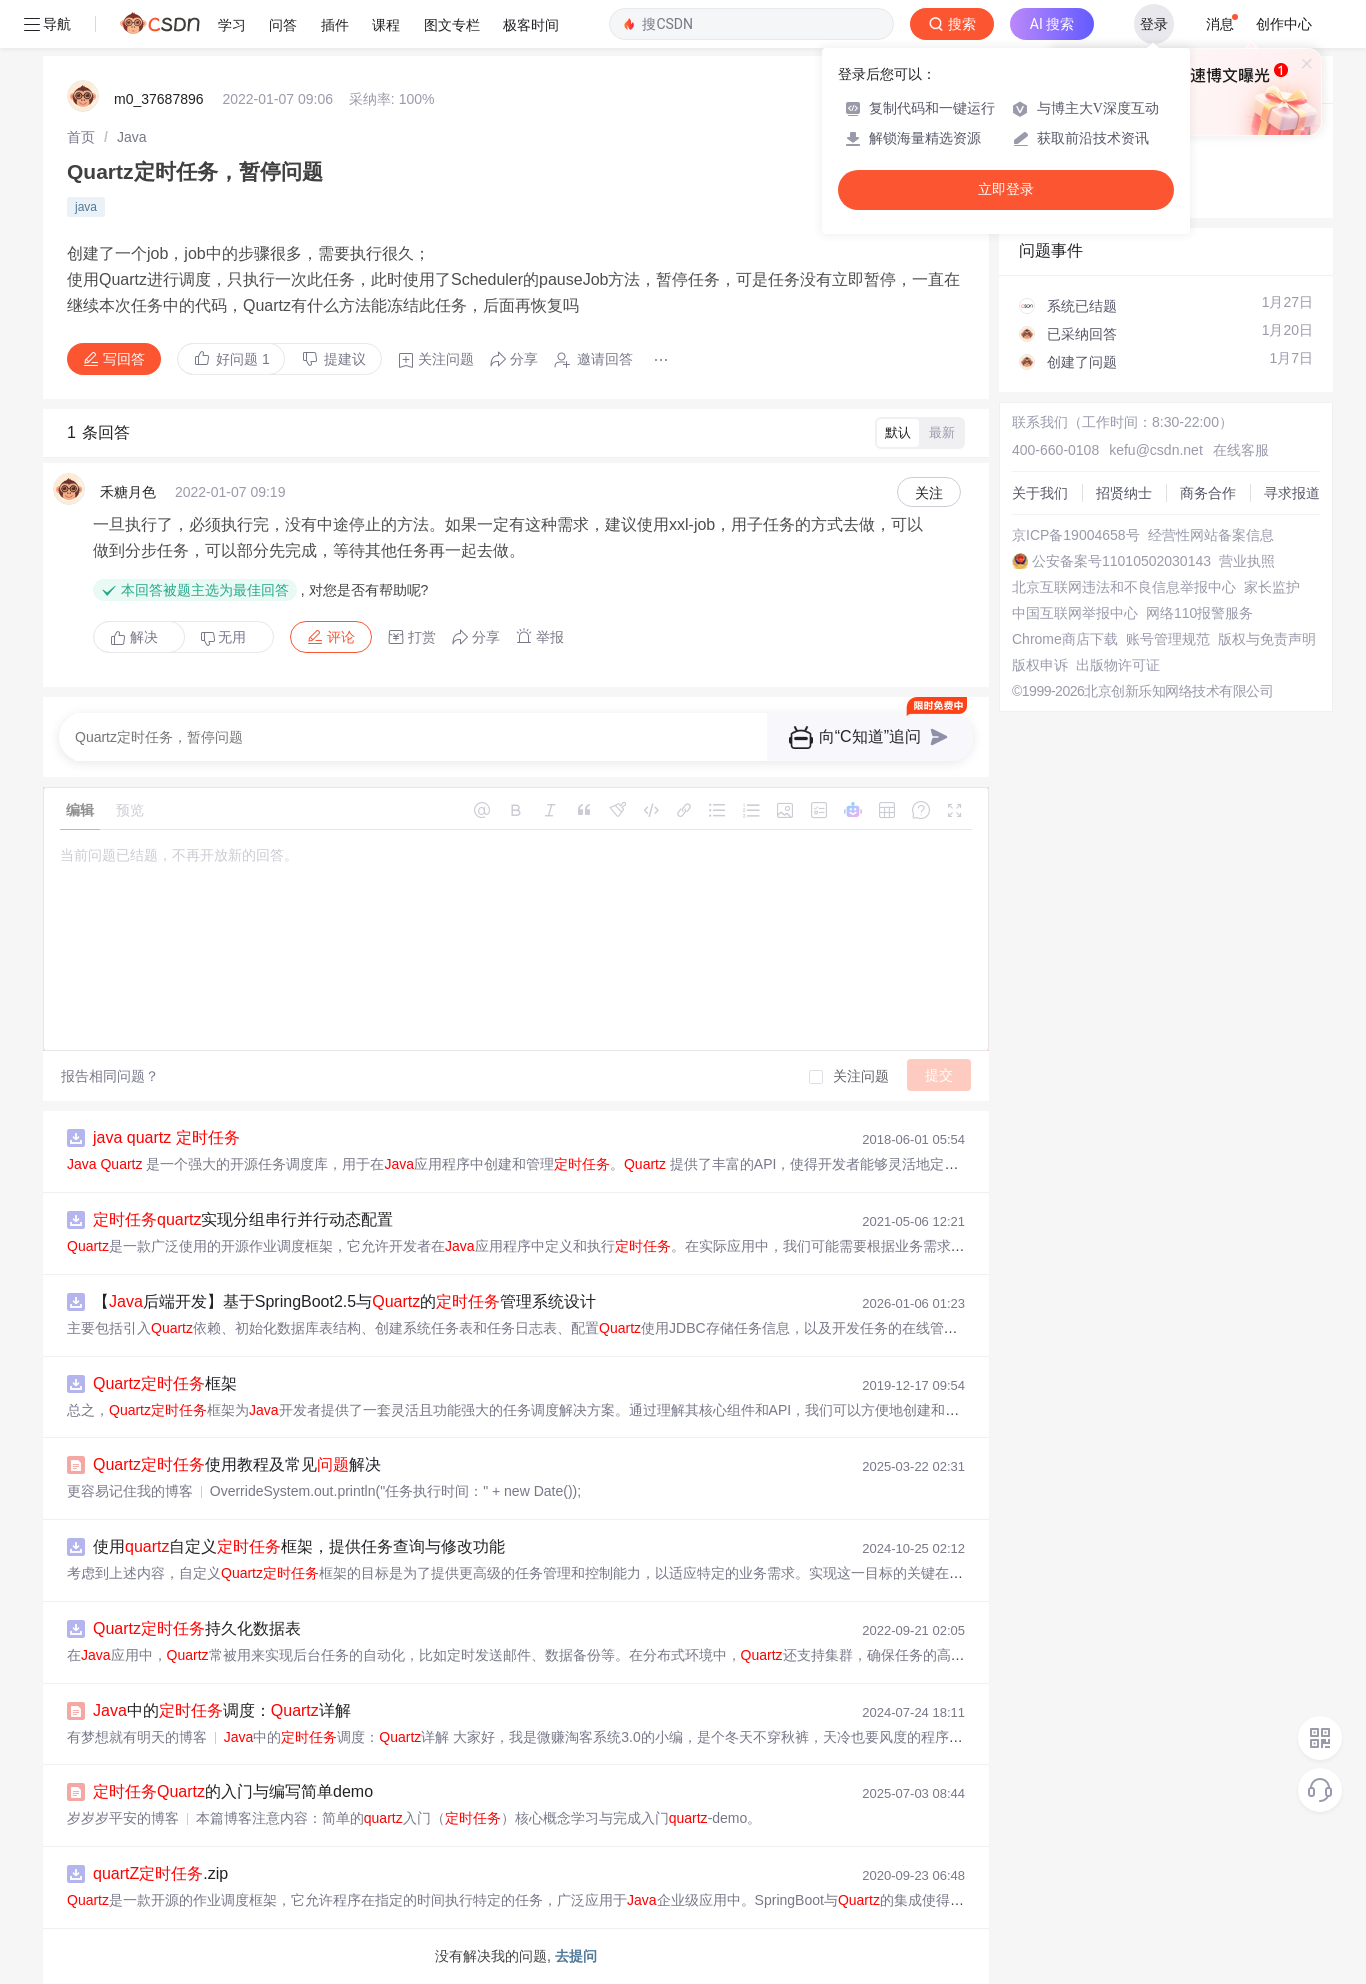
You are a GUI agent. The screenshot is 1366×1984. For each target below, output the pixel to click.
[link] (81, 137)
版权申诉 (1040, 665)
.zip (160, 1873)
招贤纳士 (1124, 493)
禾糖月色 (128, 492)
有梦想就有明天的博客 (137, 1737)
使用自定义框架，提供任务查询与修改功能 (299, 1546)
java (86, 207)
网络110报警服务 (1199, 613)
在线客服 (1241, 450)
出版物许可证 (1118, 665)
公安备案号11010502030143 (1121, 561)
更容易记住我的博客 (130, 1491)
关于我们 (1040, 493)
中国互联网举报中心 (1075, 613)
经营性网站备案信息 (1211, 535)
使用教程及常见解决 (237, 1464)
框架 (165, 1383)
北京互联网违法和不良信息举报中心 (1124, 587)
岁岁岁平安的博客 (123, 1818)
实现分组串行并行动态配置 (243, 1219)
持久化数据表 (197, 1628)
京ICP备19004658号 (1076, 535)
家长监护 (1272, 587)
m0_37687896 (159, 99)
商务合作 (1208, 493)
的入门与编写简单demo (233, 1791)
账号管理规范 (1168, 639)
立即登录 (1006, 189)
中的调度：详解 (222, 1710)
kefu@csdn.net (1156, 450)
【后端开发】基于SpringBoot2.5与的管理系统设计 (344, 1301)
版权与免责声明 (1267, 639)
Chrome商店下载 (1065, 639)
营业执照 (1247, 561)
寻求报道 (1292, 493)
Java (132, 137)
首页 (81, 137)
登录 (1154, 24)
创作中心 (1284, 24)
